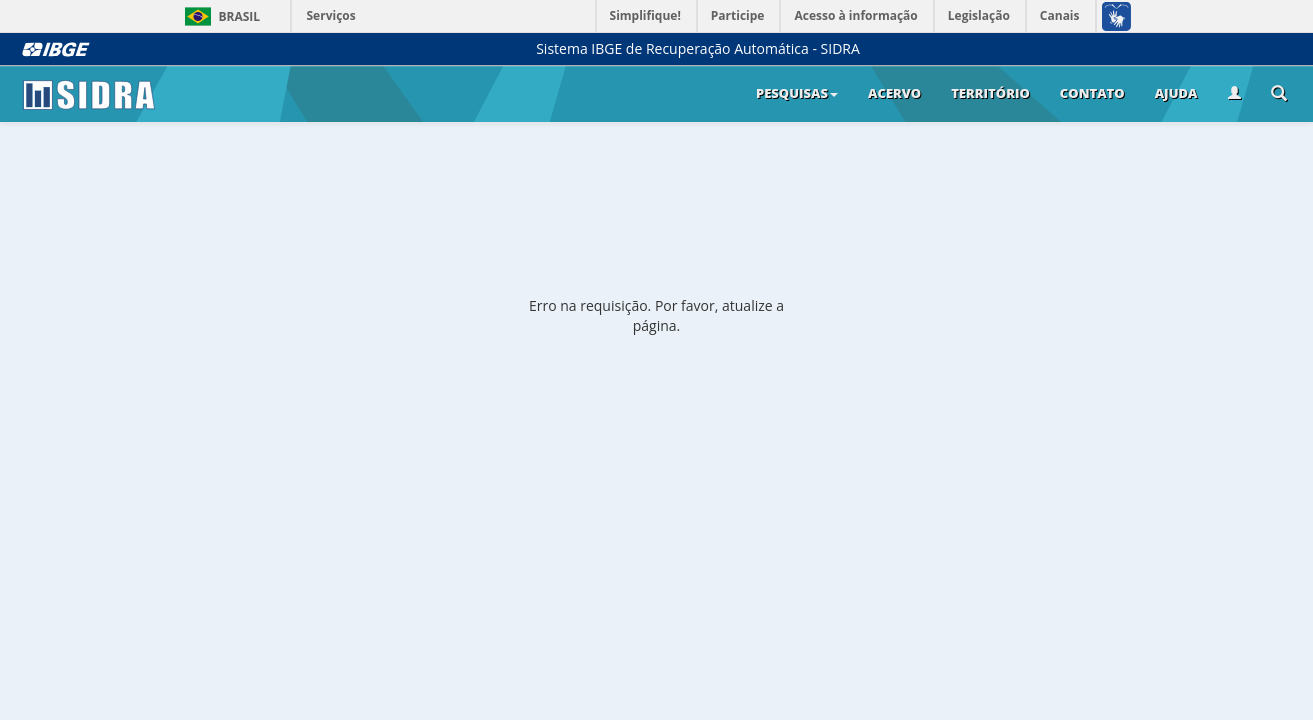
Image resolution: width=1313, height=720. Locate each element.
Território (990, 93)
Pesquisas (797, 93)
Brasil (219, 16)
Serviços (331, 15)
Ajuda (1176, 93)
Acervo (894, 93)
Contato (1092, 93)
